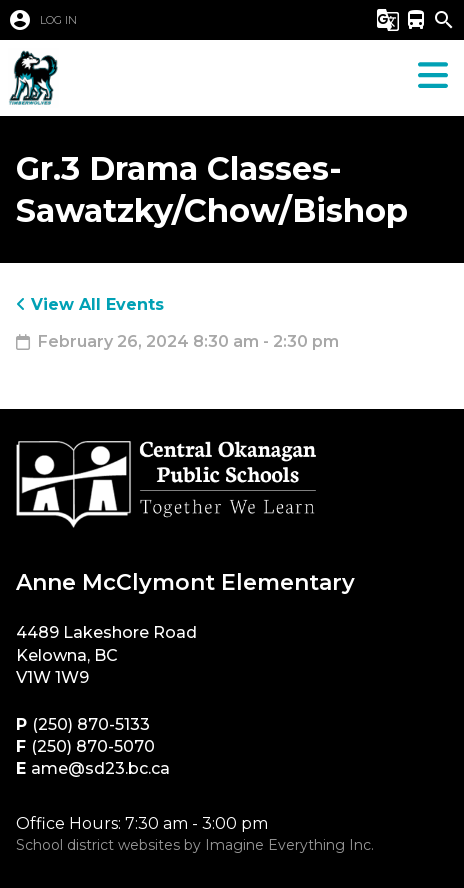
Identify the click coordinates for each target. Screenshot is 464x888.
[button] (165, 20)
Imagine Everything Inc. (289, 845)
